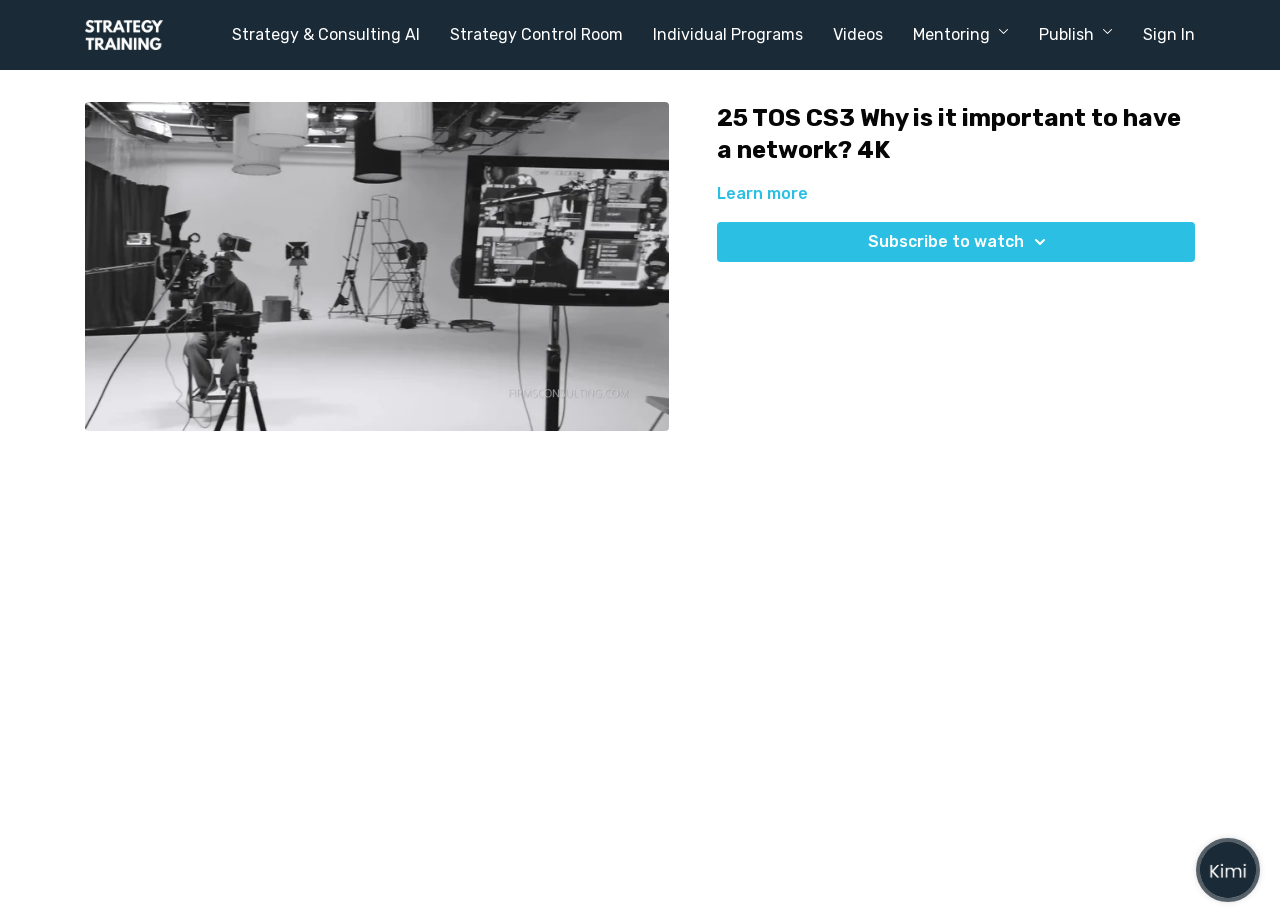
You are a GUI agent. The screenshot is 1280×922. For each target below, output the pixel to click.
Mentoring (961, 34)
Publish (1076, 34)
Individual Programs (728, 34)
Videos (858, 34)
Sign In (1169, 34)
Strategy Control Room (536, 34)
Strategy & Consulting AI (326, 34)
